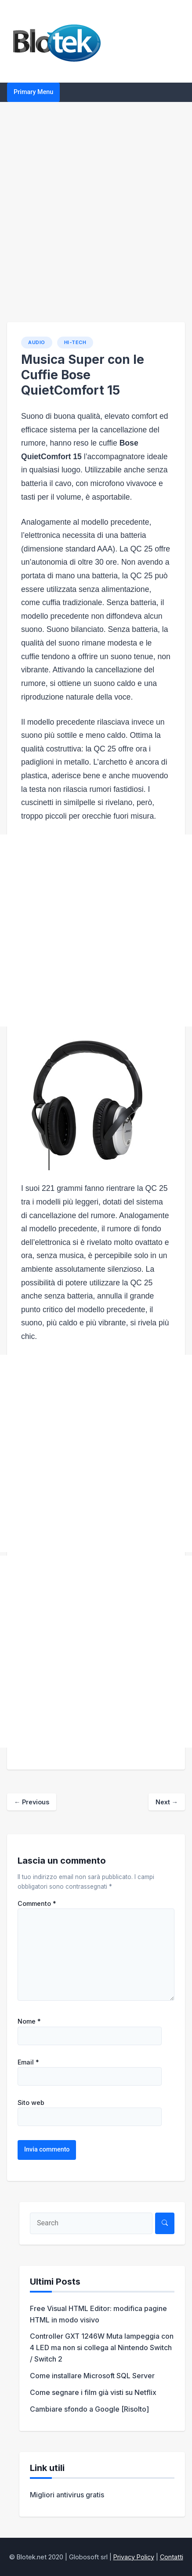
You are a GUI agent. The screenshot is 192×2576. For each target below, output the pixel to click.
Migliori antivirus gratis (67, 2494)
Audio (36, 342)
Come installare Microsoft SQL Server (92, 2375)
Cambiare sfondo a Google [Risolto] (89, 2409)
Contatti (171, 2557)
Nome (29, 2021)
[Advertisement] (96, 212)
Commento (37, 1904)
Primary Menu (33, 92)
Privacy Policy (133, 2557)
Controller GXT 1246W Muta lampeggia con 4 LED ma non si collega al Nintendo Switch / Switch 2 (102, 2347)
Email (28, 2062)
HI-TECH (75, 342)
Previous (31, 1802)
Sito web (31, 2103)
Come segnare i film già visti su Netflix (93, 2392)
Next (167, 1802)
